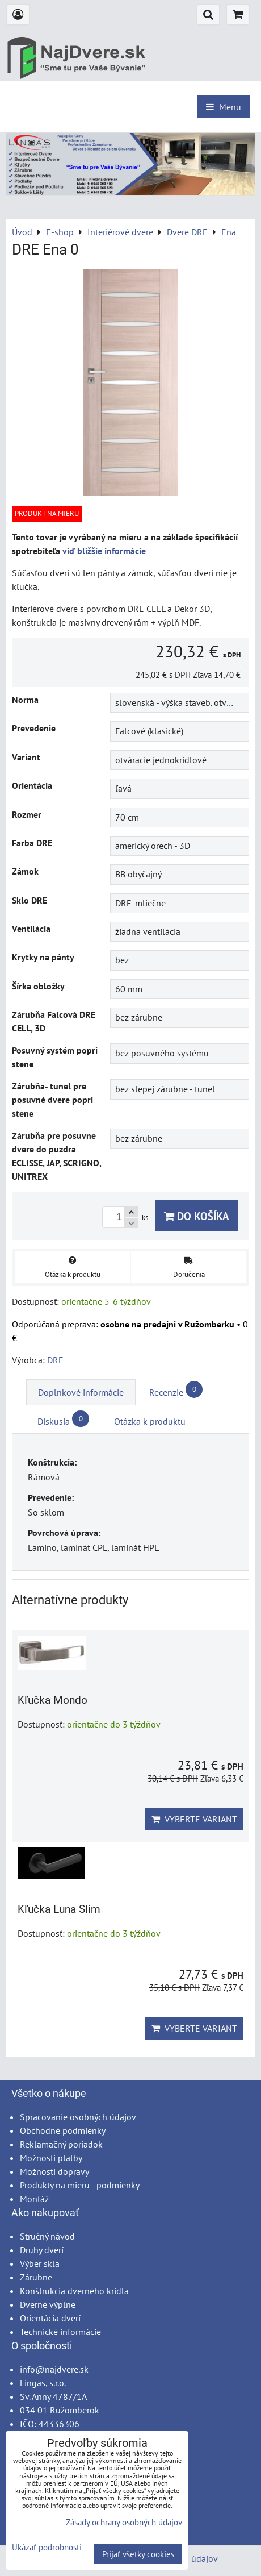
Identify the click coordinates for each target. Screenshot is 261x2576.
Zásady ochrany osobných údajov (124, 2522)
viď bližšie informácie (104, 550)
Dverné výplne (47, 2304)
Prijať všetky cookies (138, 2554)
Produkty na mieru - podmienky (80, 2185)
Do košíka (196, 1216)
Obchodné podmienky (63, 2130)
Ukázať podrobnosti (47, 2548)
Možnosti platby (51, 2157)
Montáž (34, 2198)
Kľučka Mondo (52, 1700)
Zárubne (36, 2277)
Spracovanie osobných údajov (78, 2117)
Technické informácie (60, 2331)
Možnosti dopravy (54, 2171)
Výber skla (40, 2263)
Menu (223, 107)
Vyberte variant (194, 1819)
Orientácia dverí (50, 2318)
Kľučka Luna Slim (59, 1909)
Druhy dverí (42, 2249)
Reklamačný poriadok (61, 2144)
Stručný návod (47, 2236)
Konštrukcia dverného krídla (74, 2290)
